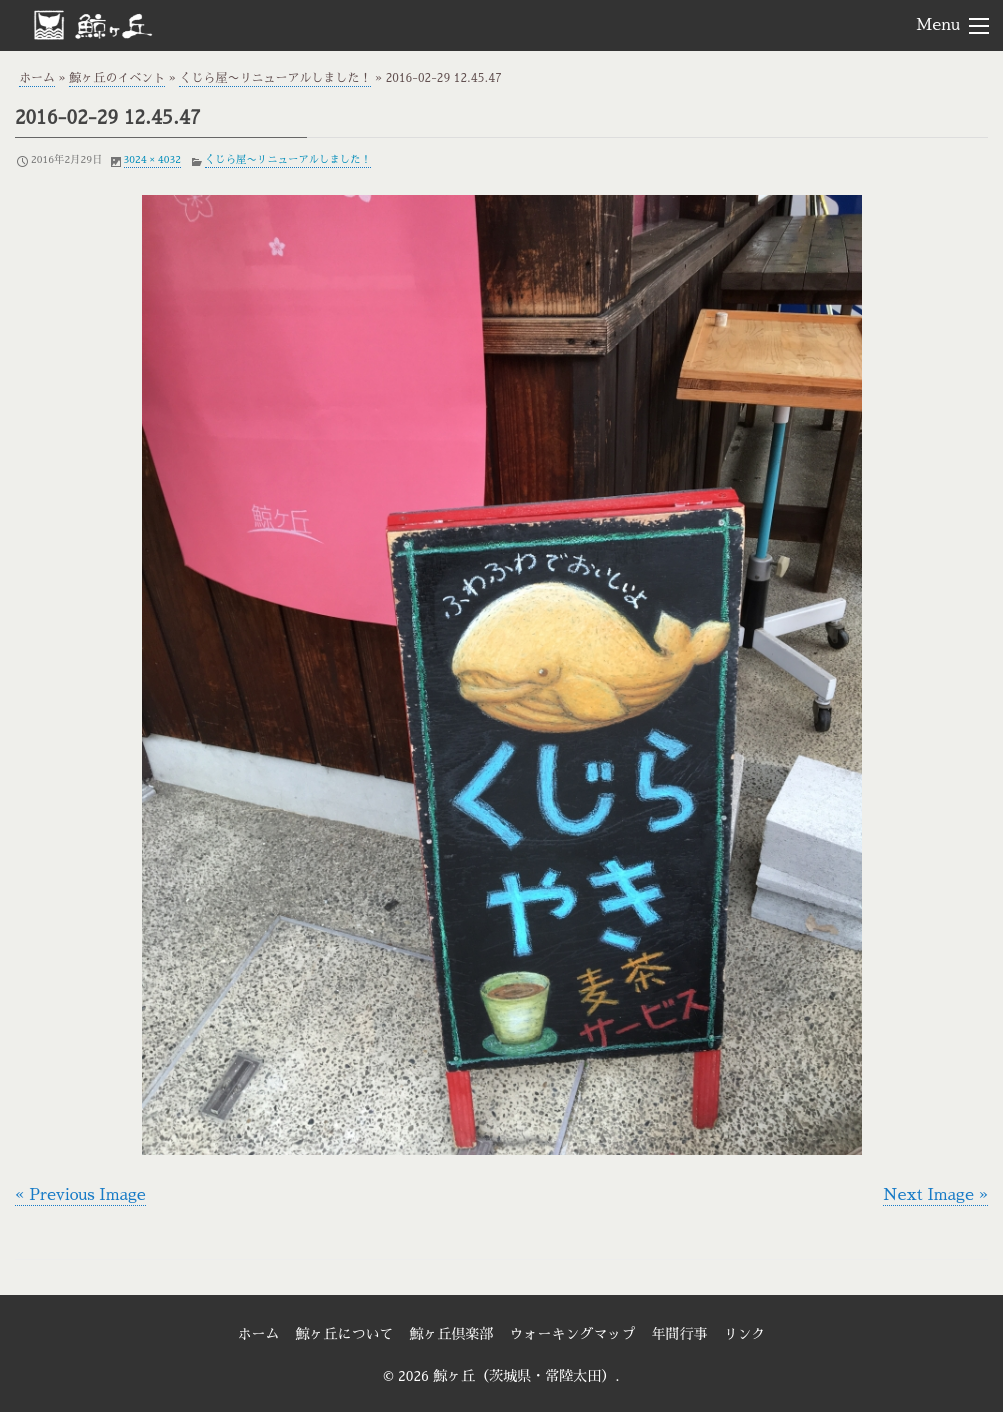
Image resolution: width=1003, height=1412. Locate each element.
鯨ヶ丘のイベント (117, 78)
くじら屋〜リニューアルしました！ (275, 78)
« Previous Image (80, 1195)
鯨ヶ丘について (345, 1334)
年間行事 (680, 1334)
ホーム (37, 78)
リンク (745, 1334)
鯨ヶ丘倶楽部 (452, 1334)
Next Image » (935, 1195)
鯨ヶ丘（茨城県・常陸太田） (126, 24)
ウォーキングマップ (573, 1334)
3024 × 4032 (152, 159)
